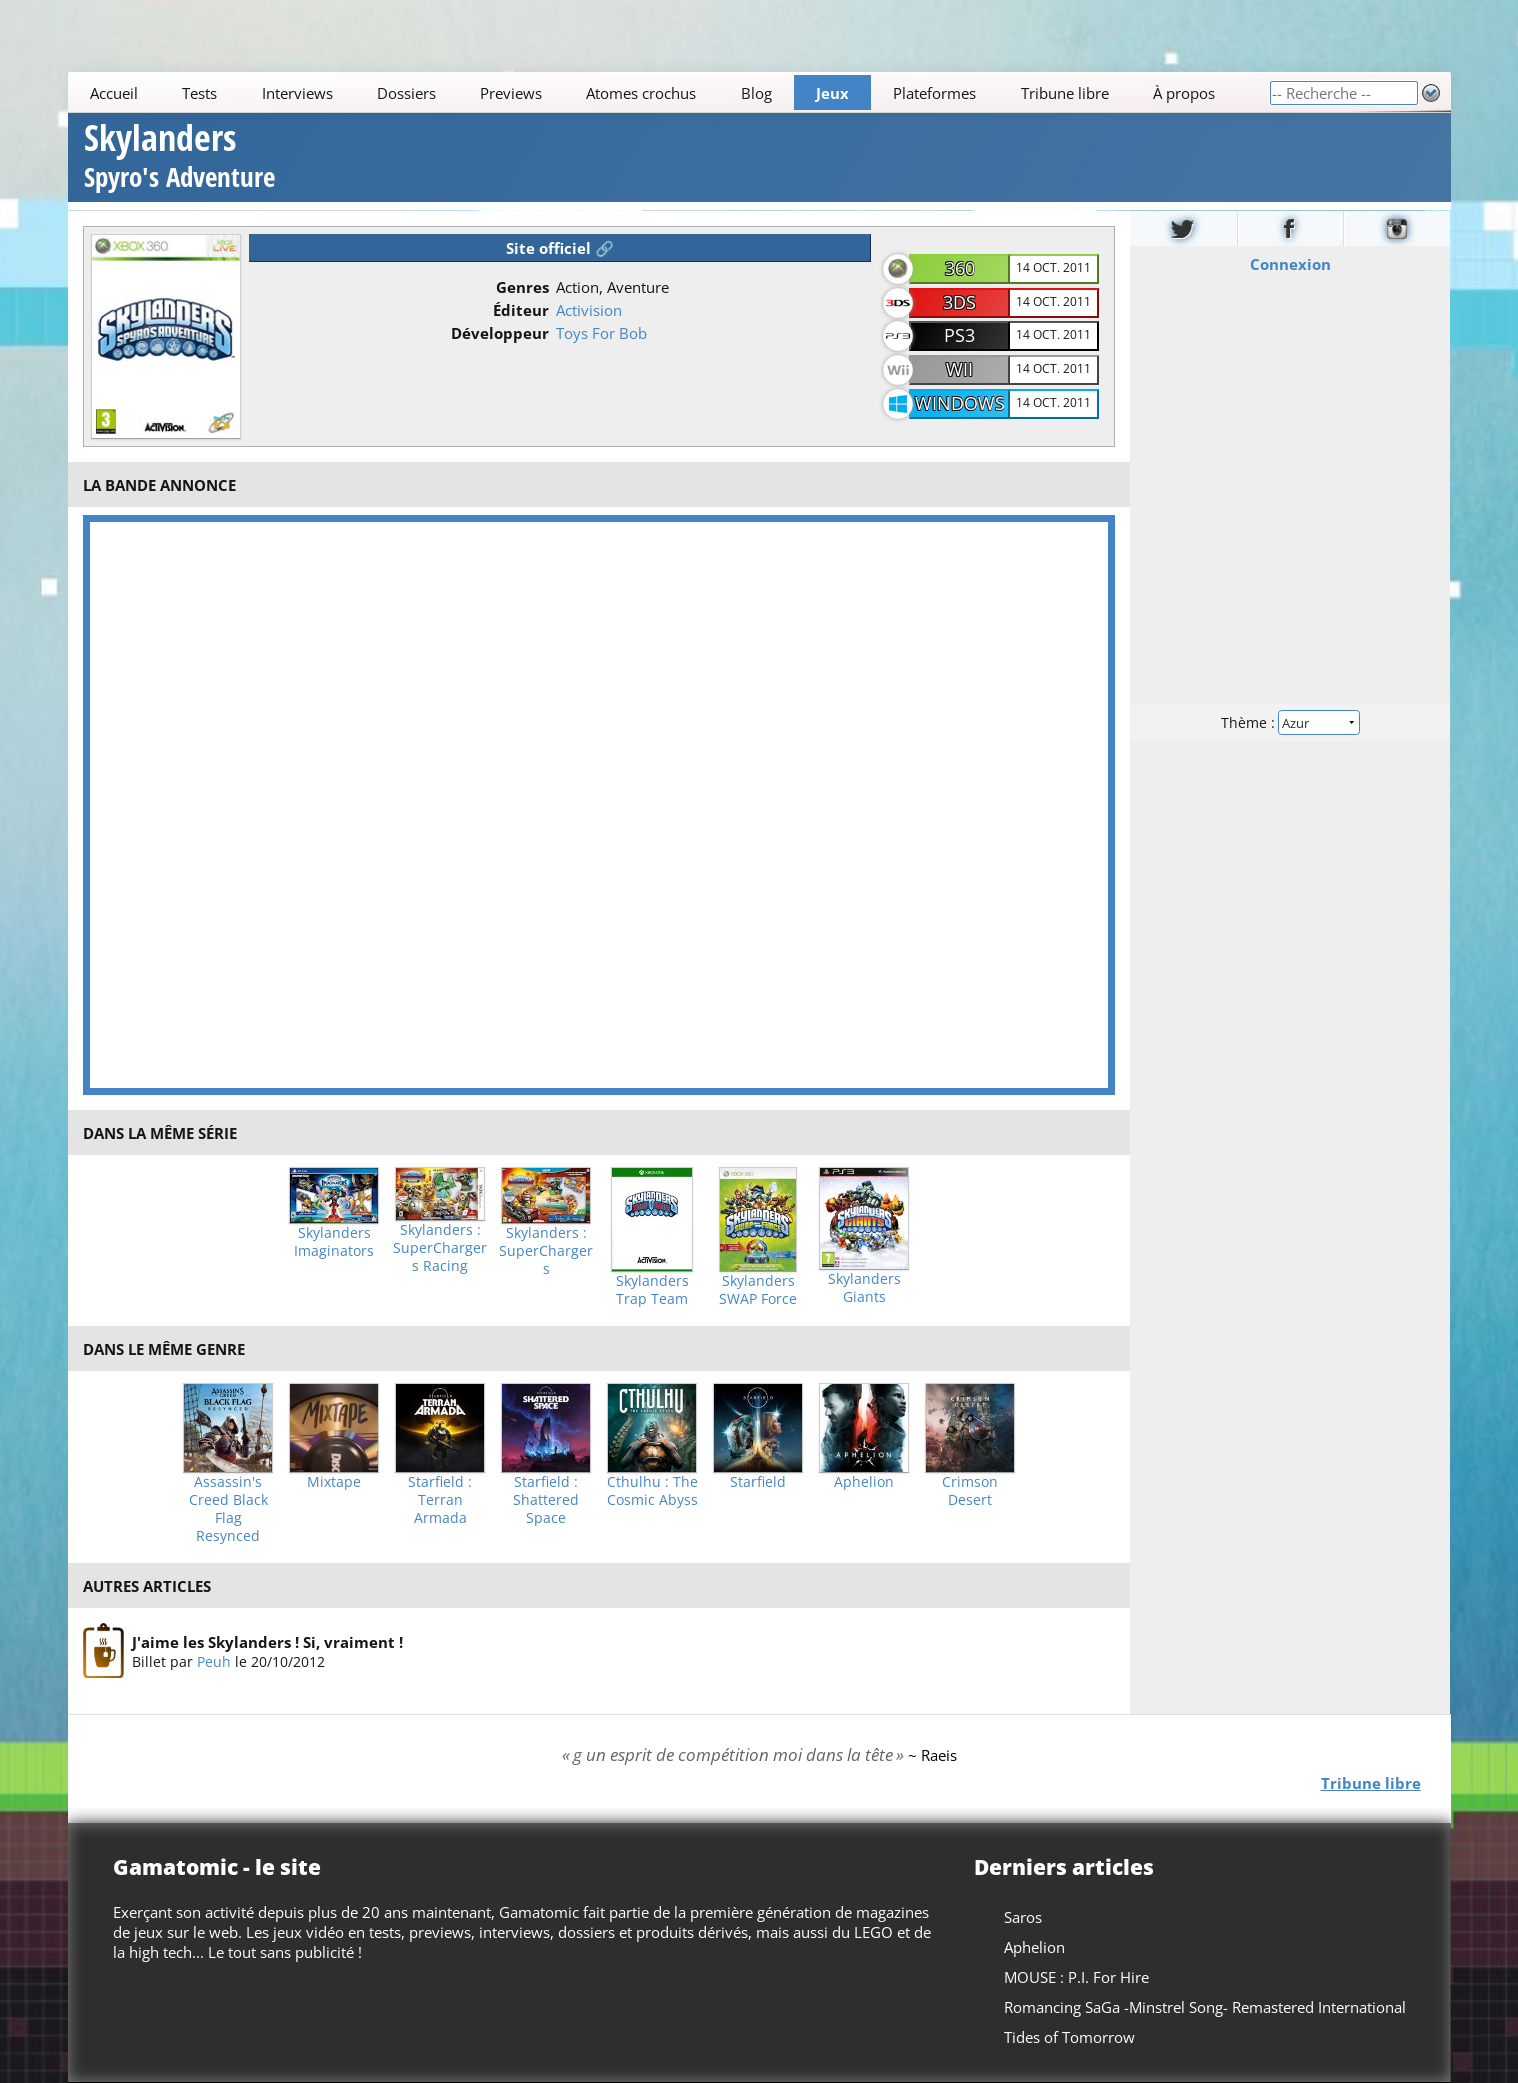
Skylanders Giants (864, 1288)
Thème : (1290, 721)
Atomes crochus (641, 93)
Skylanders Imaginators (334, 1242)
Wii (959, 369)
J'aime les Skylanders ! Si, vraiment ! (267, 1642)
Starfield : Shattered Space (546, 1500)
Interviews (296, 93)
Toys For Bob (601, 333)
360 (960, 268)
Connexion (1290, 263)
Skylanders (179, 158)
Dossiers (406, 93)
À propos (1183, 93)
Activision (589, 310)
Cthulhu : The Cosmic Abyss (652, 1491)
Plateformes (934, 93)
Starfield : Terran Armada (440, 1500)
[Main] (668, 92)
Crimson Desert (970, 1491)
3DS (959, 302)
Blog (755, 93)
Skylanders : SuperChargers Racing (440, 1248)
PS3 (959, 335)
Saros (1022, 1917)
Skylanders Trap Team (652, 1290)
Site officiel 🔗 (560, 248)
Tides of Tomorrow (1068, 2037)
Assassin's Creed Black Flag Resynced (228, 1509)
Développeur (500, 333)
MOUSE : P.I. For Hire (1075, 1977)
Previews (511, 93)
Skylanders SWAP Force (758, 1290)
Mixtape (334, 1482)
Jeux (832, 93)
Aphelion (864, 1482)
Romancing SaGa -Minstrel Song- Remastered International (1204, 2007)
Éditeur (521, 310)
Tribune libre (1064, 93)
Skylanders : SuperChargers (546, 1251)
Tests (199, 93)
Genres (522, 287)
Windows (960, 403)
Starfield (758, 1482)
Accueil (114, 93)
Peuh (214, 1661)
